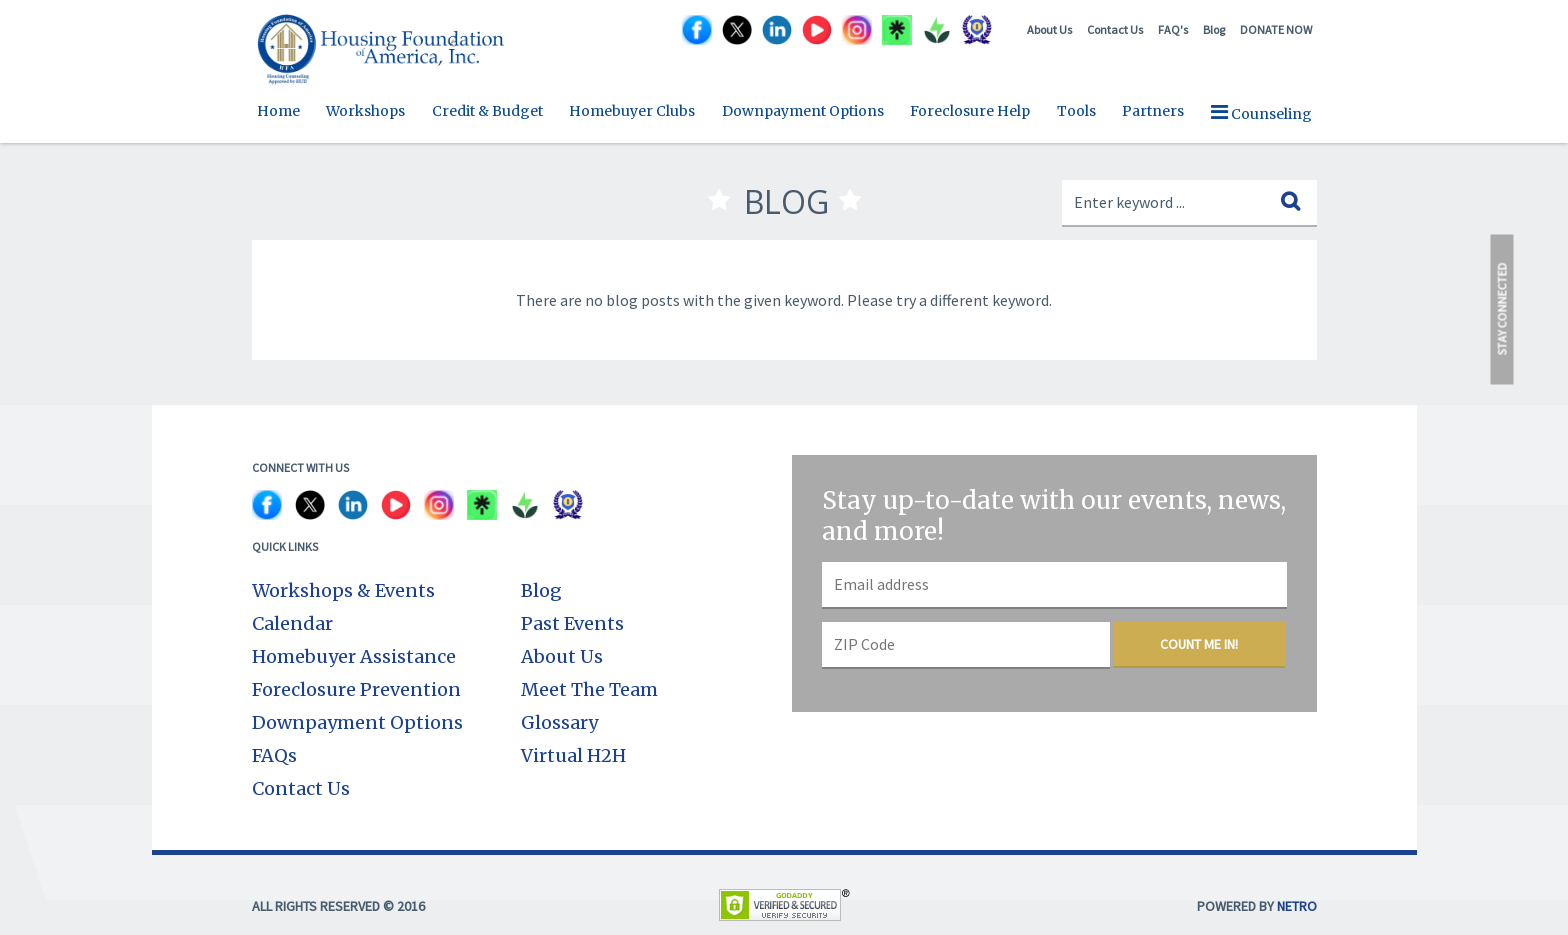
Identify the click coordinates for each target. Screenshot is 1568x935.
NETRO (1297, 906)
